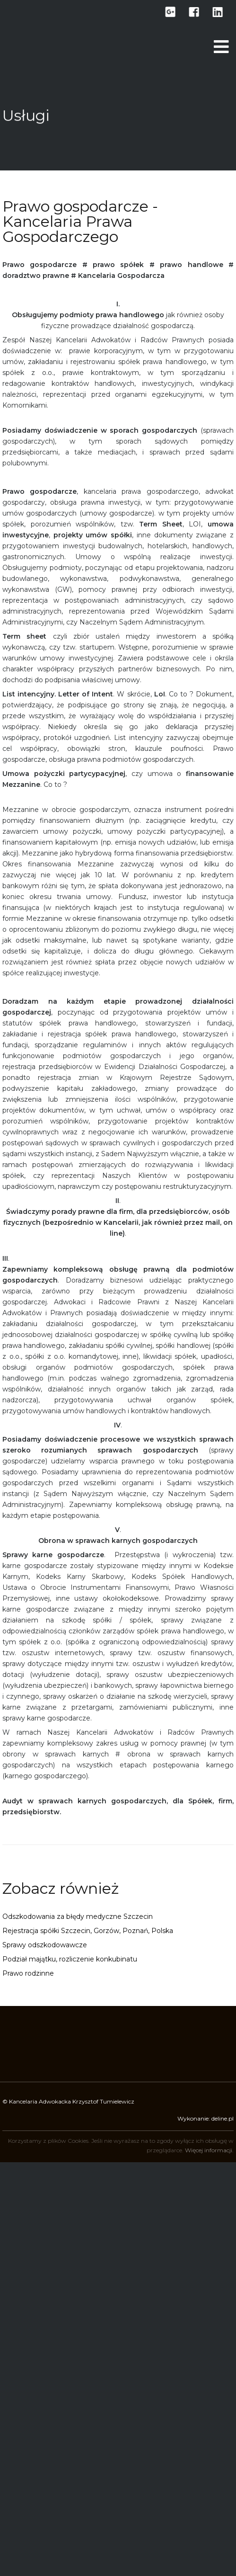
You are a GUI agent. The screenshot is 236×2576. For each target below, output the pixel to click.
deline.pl (222, 2118)
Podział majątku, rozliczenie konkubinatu (69, 1959)
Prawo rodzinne (28, 1973)
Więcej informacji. (209, 2150)
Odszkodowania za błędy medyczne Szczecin (77, 1916)
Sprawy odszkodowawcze (44, 1945)
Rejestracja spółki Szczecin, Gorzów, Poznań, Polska (87, 1930)
